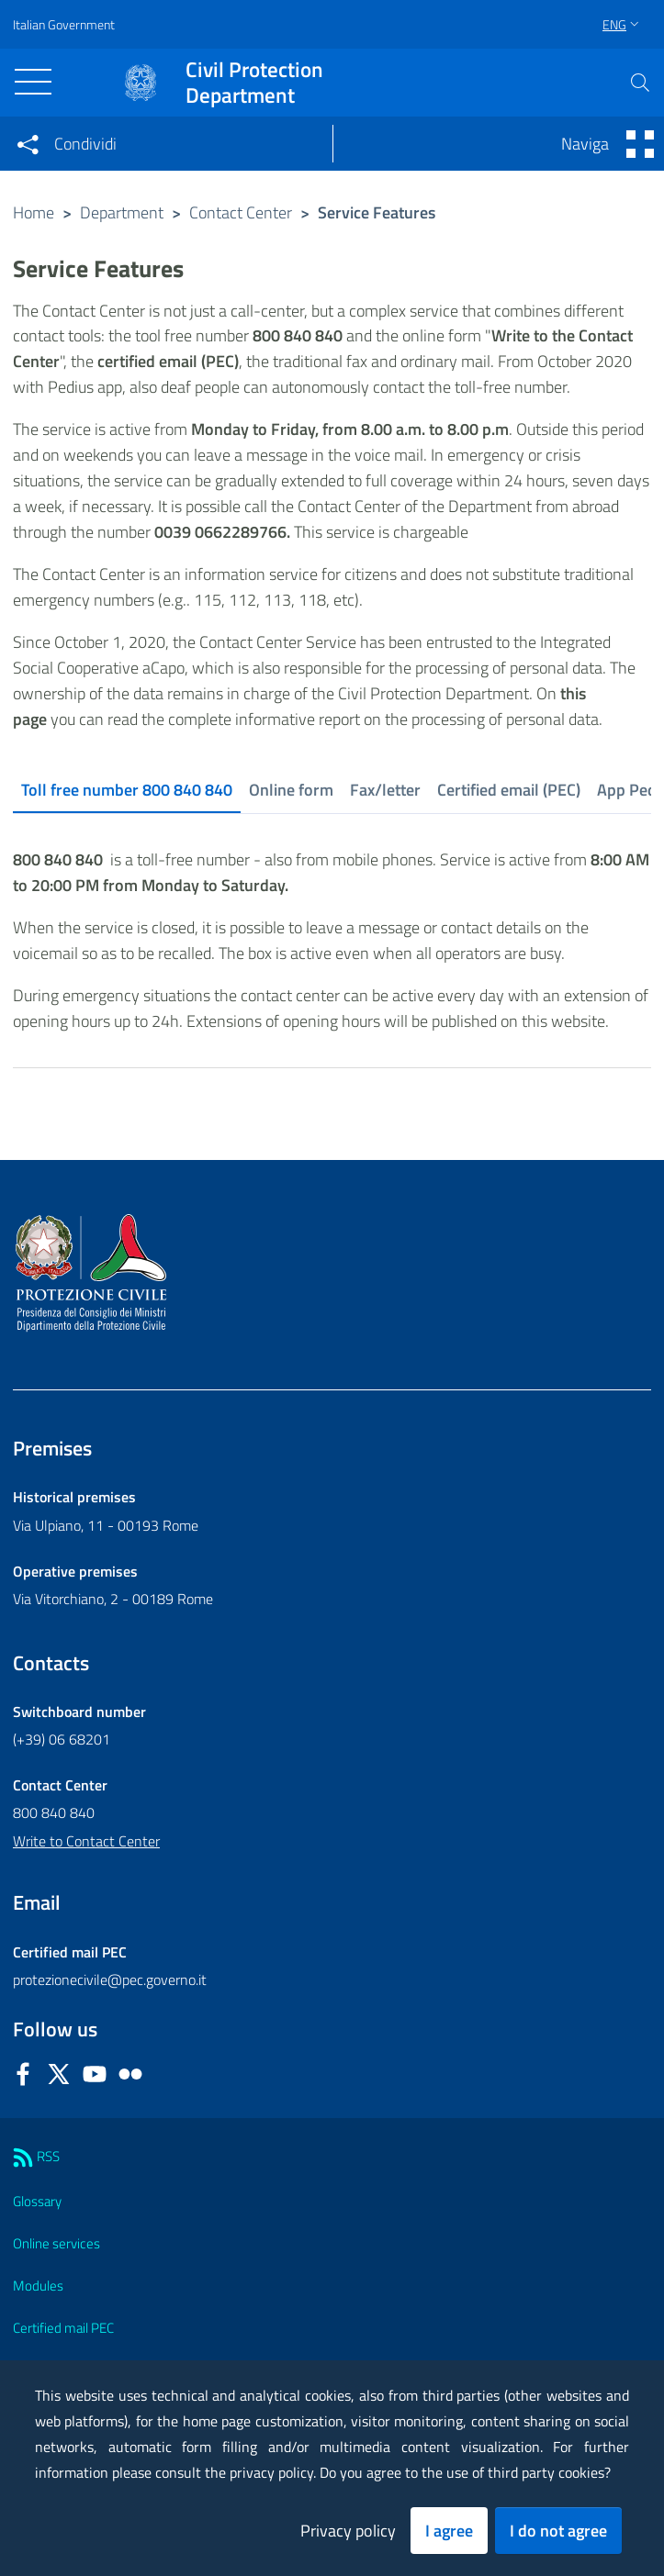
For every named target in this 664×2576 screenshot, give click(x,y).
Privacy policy (348, 2530)
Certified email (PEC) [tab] (508, 789)
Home (33, 212)
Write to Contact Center (86, 1841)
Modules (38, 2285)
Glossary (37, 2201)
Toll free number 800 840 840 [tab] (126, 789)
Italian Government (64, 24)
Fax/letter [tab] (385, 789)
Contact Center (240, 212)
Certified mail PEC (63, 2327)
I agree (449, 2530)
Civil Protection (254, 82)
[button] (640, 83)
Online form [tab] (291, 789)
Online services (56, 2243)
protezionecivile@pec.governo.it (110, 1979)
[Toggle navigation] (33, 82)
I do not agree (558, 2530)
